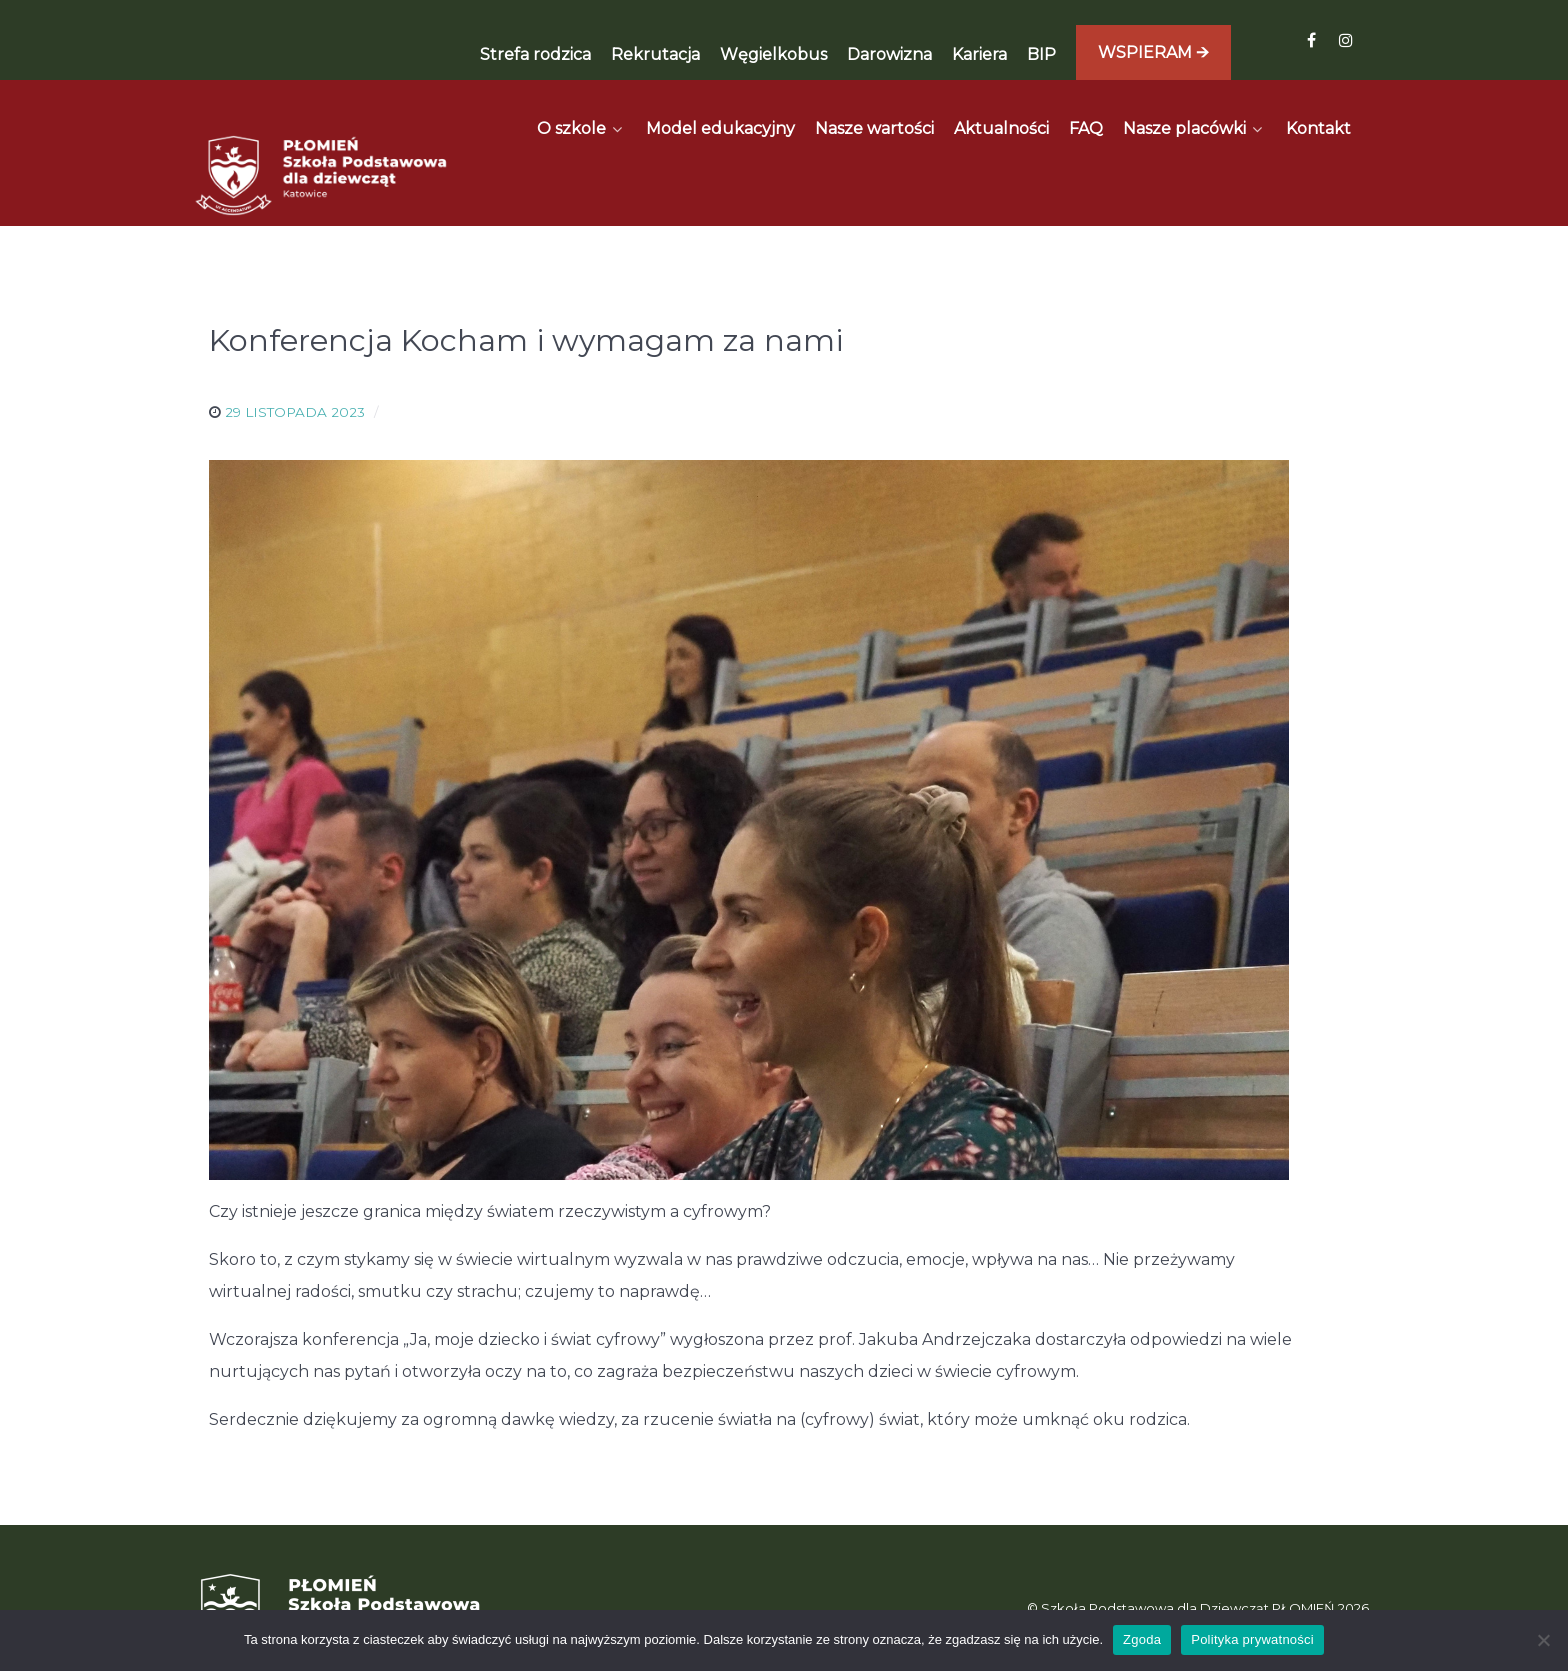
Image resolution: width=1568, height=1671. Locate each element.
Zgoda (1142, 1639)
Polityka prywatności (1252, 1639)
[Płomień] (322, 130)
